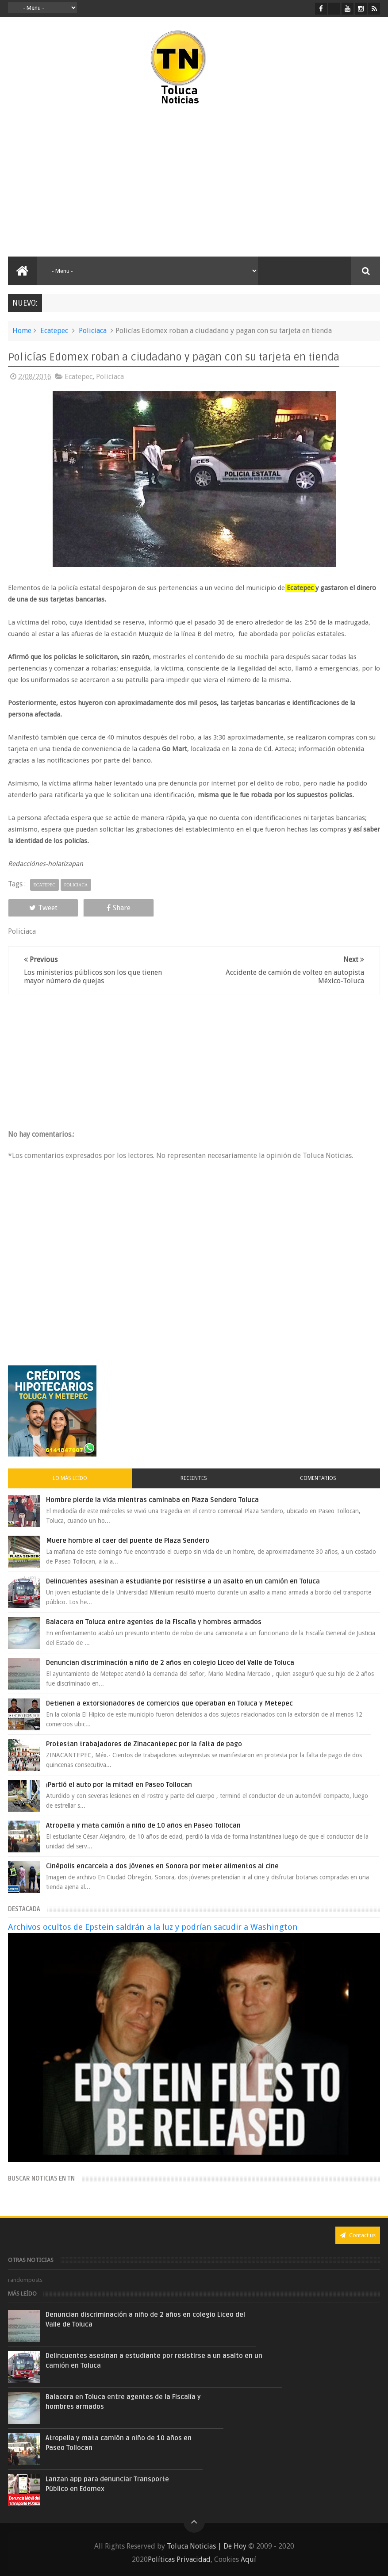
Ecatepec (54, 330)
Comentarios (318, 1478)
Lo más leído (70, 1478)
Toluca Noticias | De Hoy (206, 2546)
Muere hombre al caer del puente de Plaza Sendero (127, 1541)
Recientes (194, 1478)
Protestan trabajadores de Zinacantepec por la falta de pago (144, 1744)
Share (119, 908)
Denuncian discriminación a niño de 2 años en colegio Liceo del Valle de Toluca (170, 1663)
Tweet (43, 908)
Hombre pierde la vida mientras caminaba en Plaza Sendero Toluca (152, 1500)
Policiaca (93, 330)
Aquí (248, 2559)
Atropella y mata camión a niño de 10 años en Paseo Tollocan (143, 1825)
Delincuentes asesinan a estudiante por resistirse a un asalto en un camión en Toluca (183, 1581)
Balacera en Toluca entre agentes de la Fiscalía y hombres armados (153, 1622)
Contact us (358, 2235)
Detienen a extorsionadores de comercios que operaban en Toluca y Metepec (169, 1703)
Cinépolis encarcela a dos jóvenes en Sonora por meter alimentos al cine (162, 1866)
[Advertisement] (107, 181)
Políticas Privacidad (179, 2559)
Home (21, 330)
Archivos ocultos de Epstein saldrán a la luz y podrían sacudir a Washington (153, 1927)
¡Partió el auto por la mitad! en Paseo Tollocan (119, 1785)
